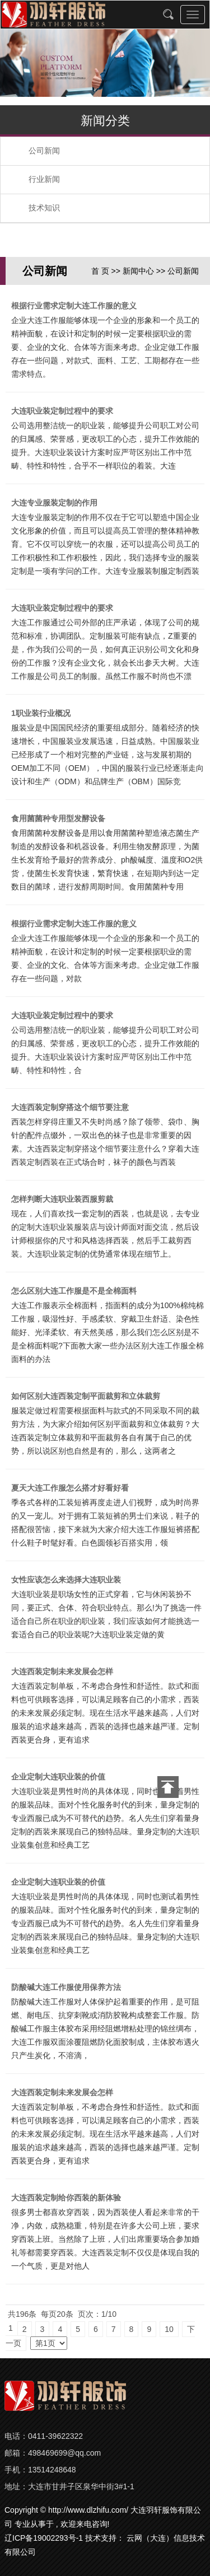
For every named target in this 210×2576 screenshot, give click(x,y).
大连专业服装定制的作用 (54, 502)
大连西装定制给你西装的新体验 (66, 2197)
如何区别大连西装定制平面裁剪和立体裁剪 (85, 1396)
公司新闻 (44, 151)
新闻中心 (138, 270)
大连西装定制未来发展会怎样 (62, 1671)
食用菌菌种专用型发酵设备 (58, 818)
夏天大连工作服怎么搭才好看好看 (70, 1487)
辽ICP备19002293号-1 (43, 2537)
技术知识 (44, 208)
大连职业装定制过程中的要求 (62, 410)
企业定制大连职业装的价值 (58, 1776)
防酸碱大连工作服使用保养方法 (66, 1987)
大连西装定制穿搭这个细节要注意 (70, 1107)
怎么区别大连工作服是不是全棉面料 (74, 1290)
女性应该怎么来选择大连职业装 (66, 1579)
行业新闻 (44, 179)
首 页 (100, 270)
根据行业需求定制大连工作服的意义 (74, 305)
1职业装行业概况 (41, 713)
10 (169, 2329)
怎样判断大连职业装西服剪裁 (62, 1199)
